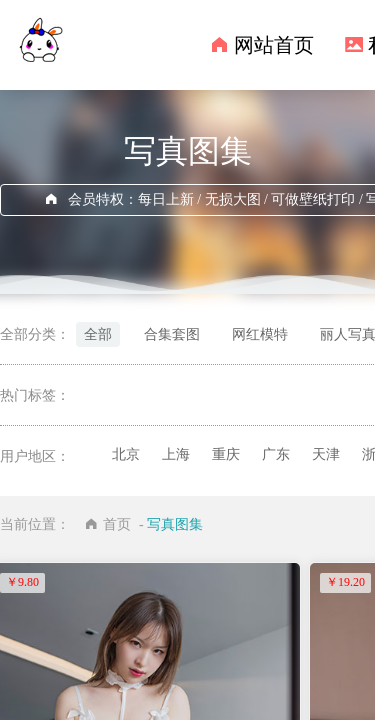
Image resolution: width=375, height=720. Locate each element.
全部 (98, 334)
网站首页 (274, 45)
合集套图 (172, 334)
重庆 (226, 454)
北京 (126, 454)
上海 (176, 454)
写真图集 (175, 524)
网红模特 (260, 334)
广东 (276, 454)
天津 (326, 454)
